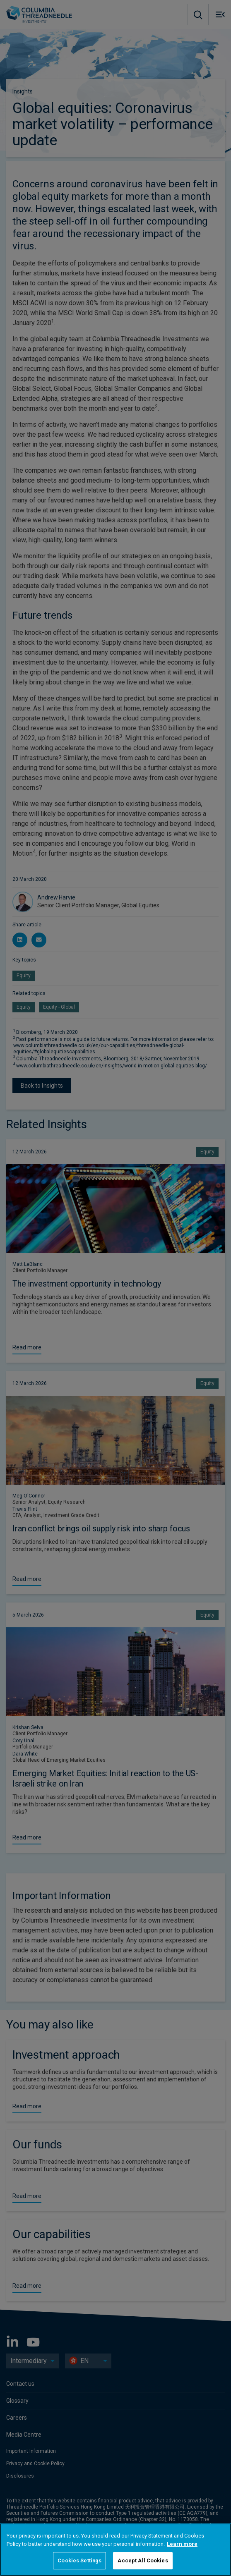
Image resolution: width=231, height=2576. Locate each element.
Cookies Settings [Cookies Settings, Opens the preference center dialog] (79, 2560)
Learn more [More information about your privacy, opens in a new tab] (182, 2544)
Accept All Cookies (143, 2560)
